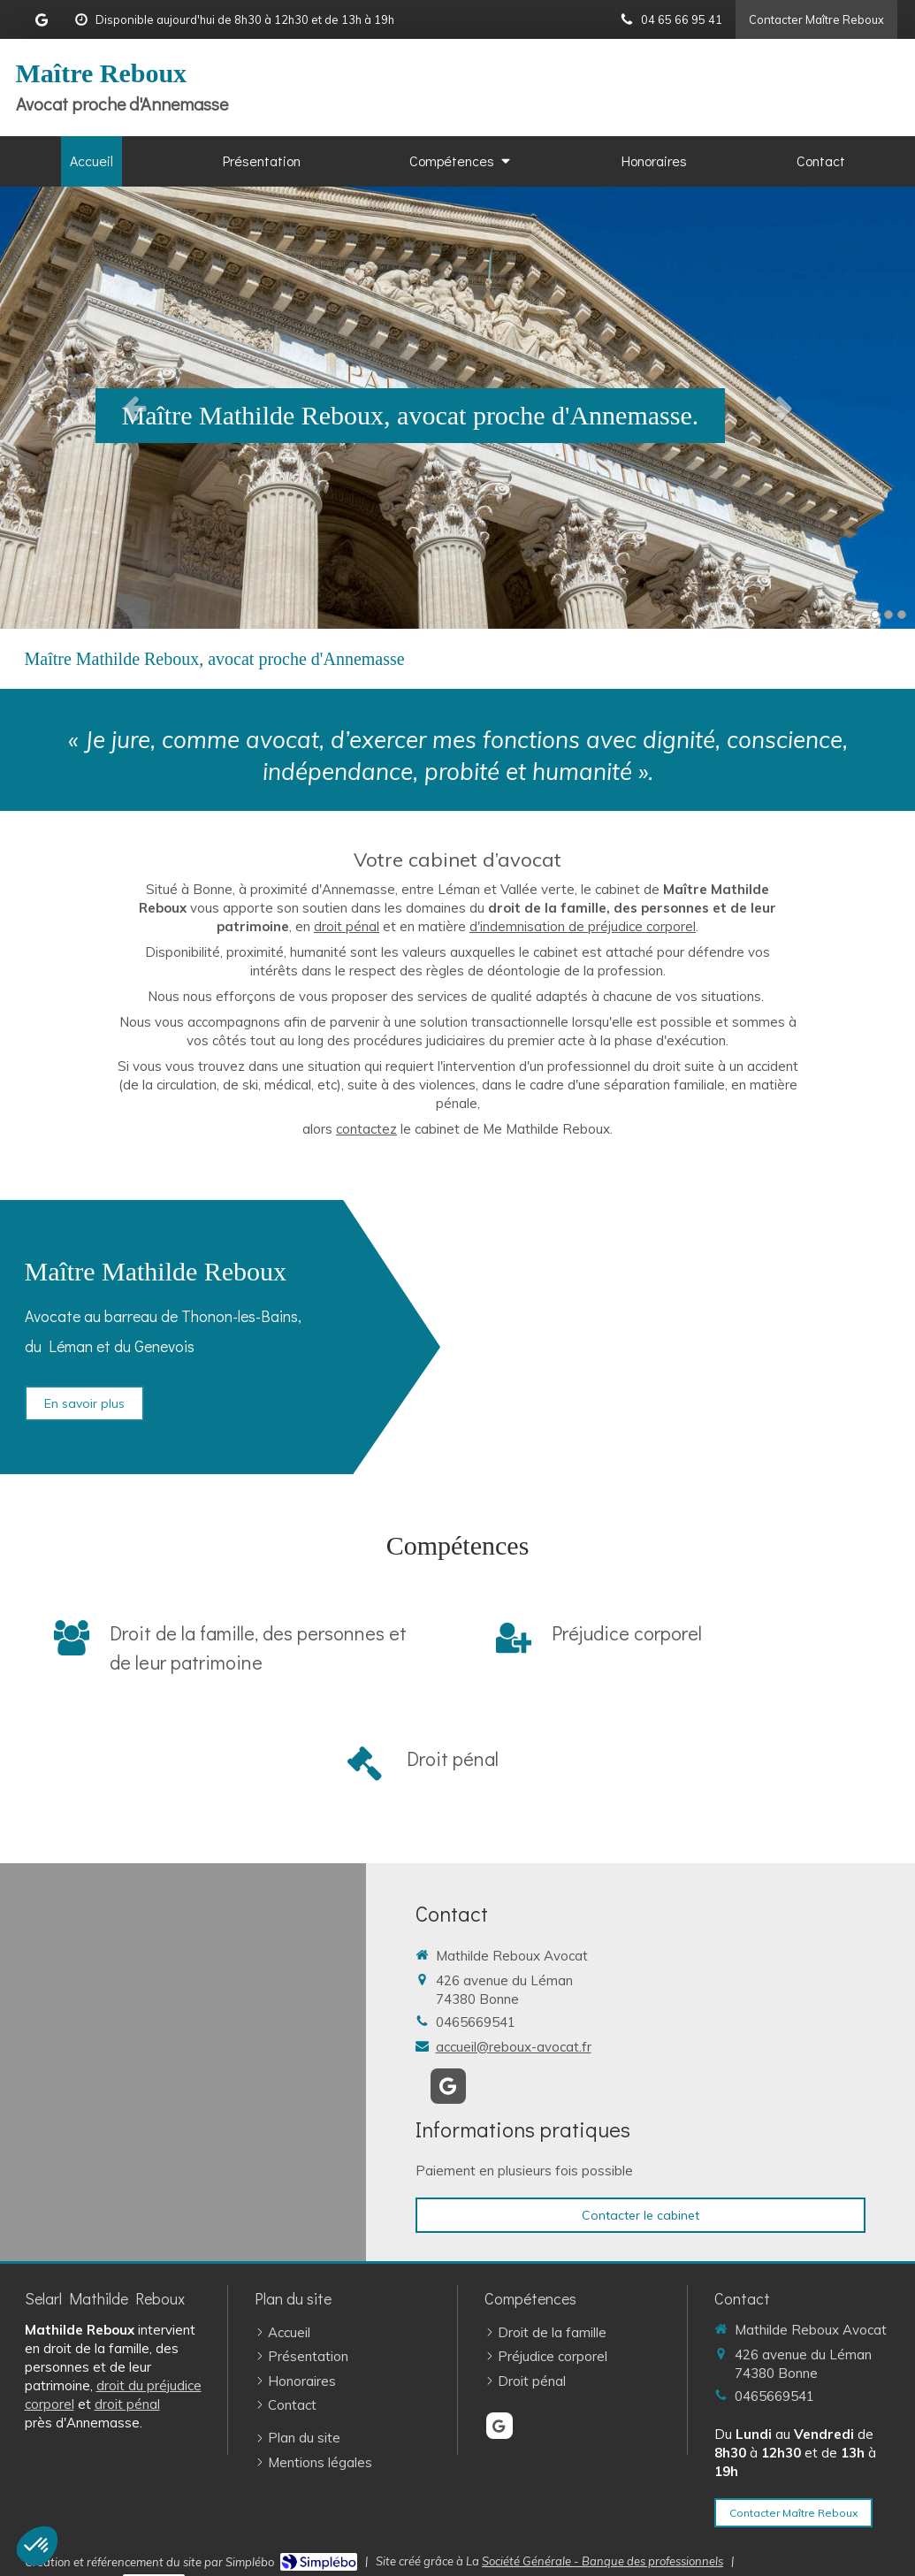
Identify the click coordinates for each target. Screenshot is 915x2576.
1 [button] (875, 614)
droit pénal (346, 926)
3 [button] (901, 614)
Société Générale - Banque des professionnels (602, 2561)
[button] (37, 2546)
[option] (457, 408)
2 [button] (888, 614)
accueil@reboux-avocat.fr (513, 2046)
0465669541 (475, 2022)
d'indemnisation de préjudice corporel (582, 926)
